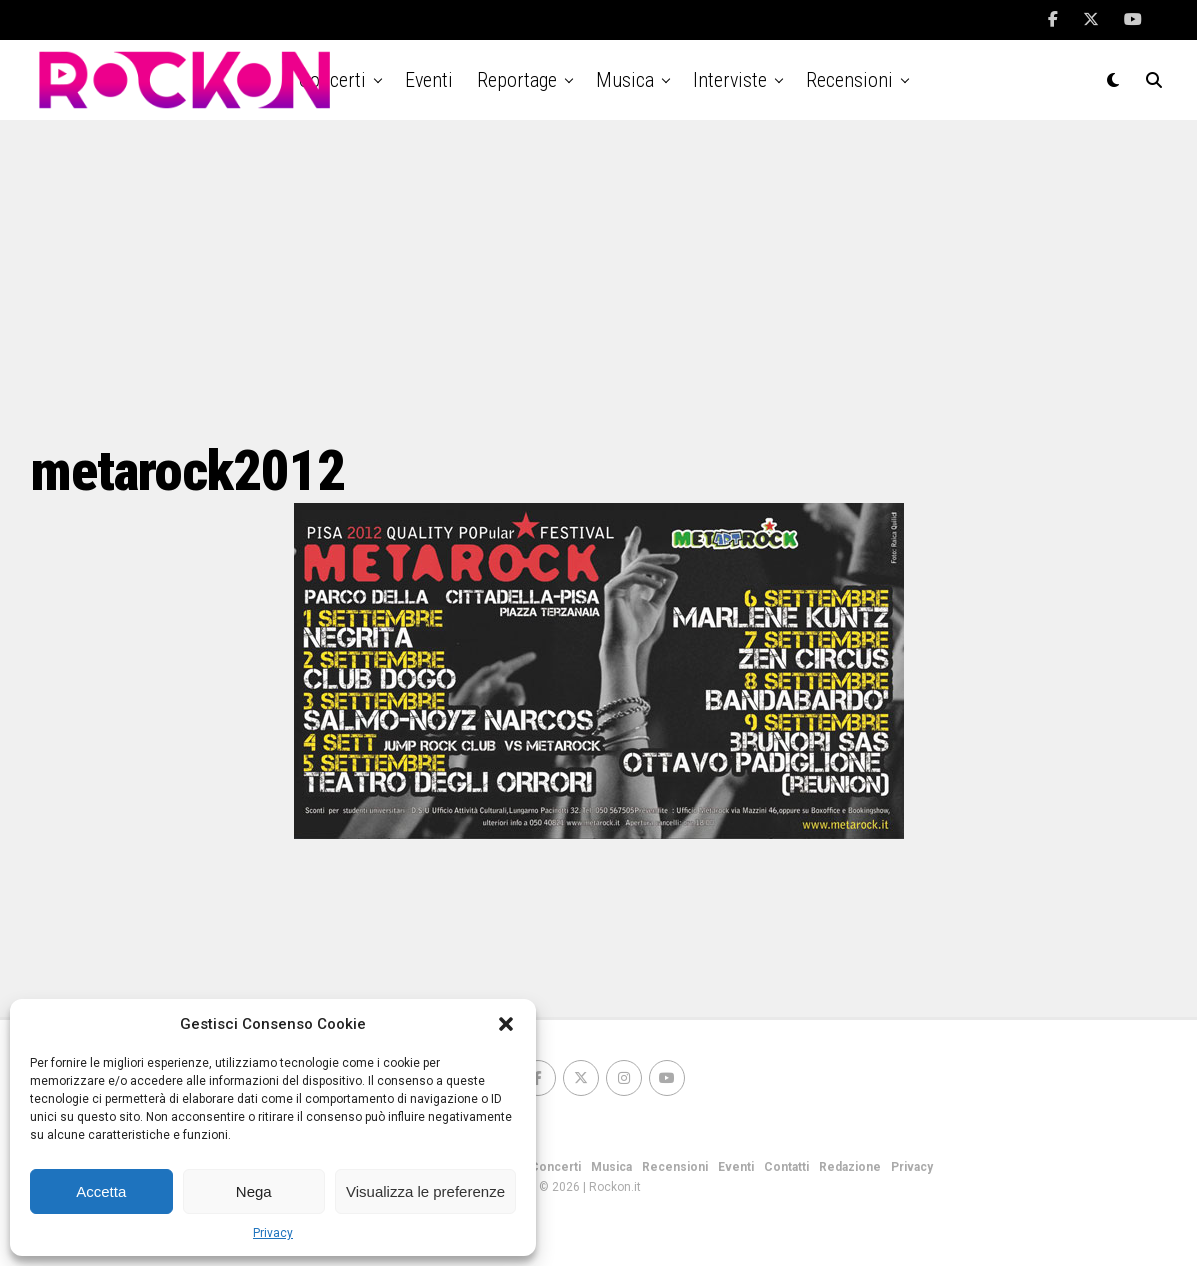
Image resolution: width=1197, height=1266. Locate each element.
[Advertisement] (598, 280)
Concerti (555, 1167)
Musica (625, 80)
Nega (254, 1191)
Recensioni (849, 80)
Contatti (786, 1167)
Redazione (850, 1167)
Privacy (273, 1233)
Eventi (429, 80)
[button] (506, 1024)
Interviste (730, 80)
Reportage (517, 80)
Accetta (101, 1191)
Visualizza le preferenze (425, 1191)
